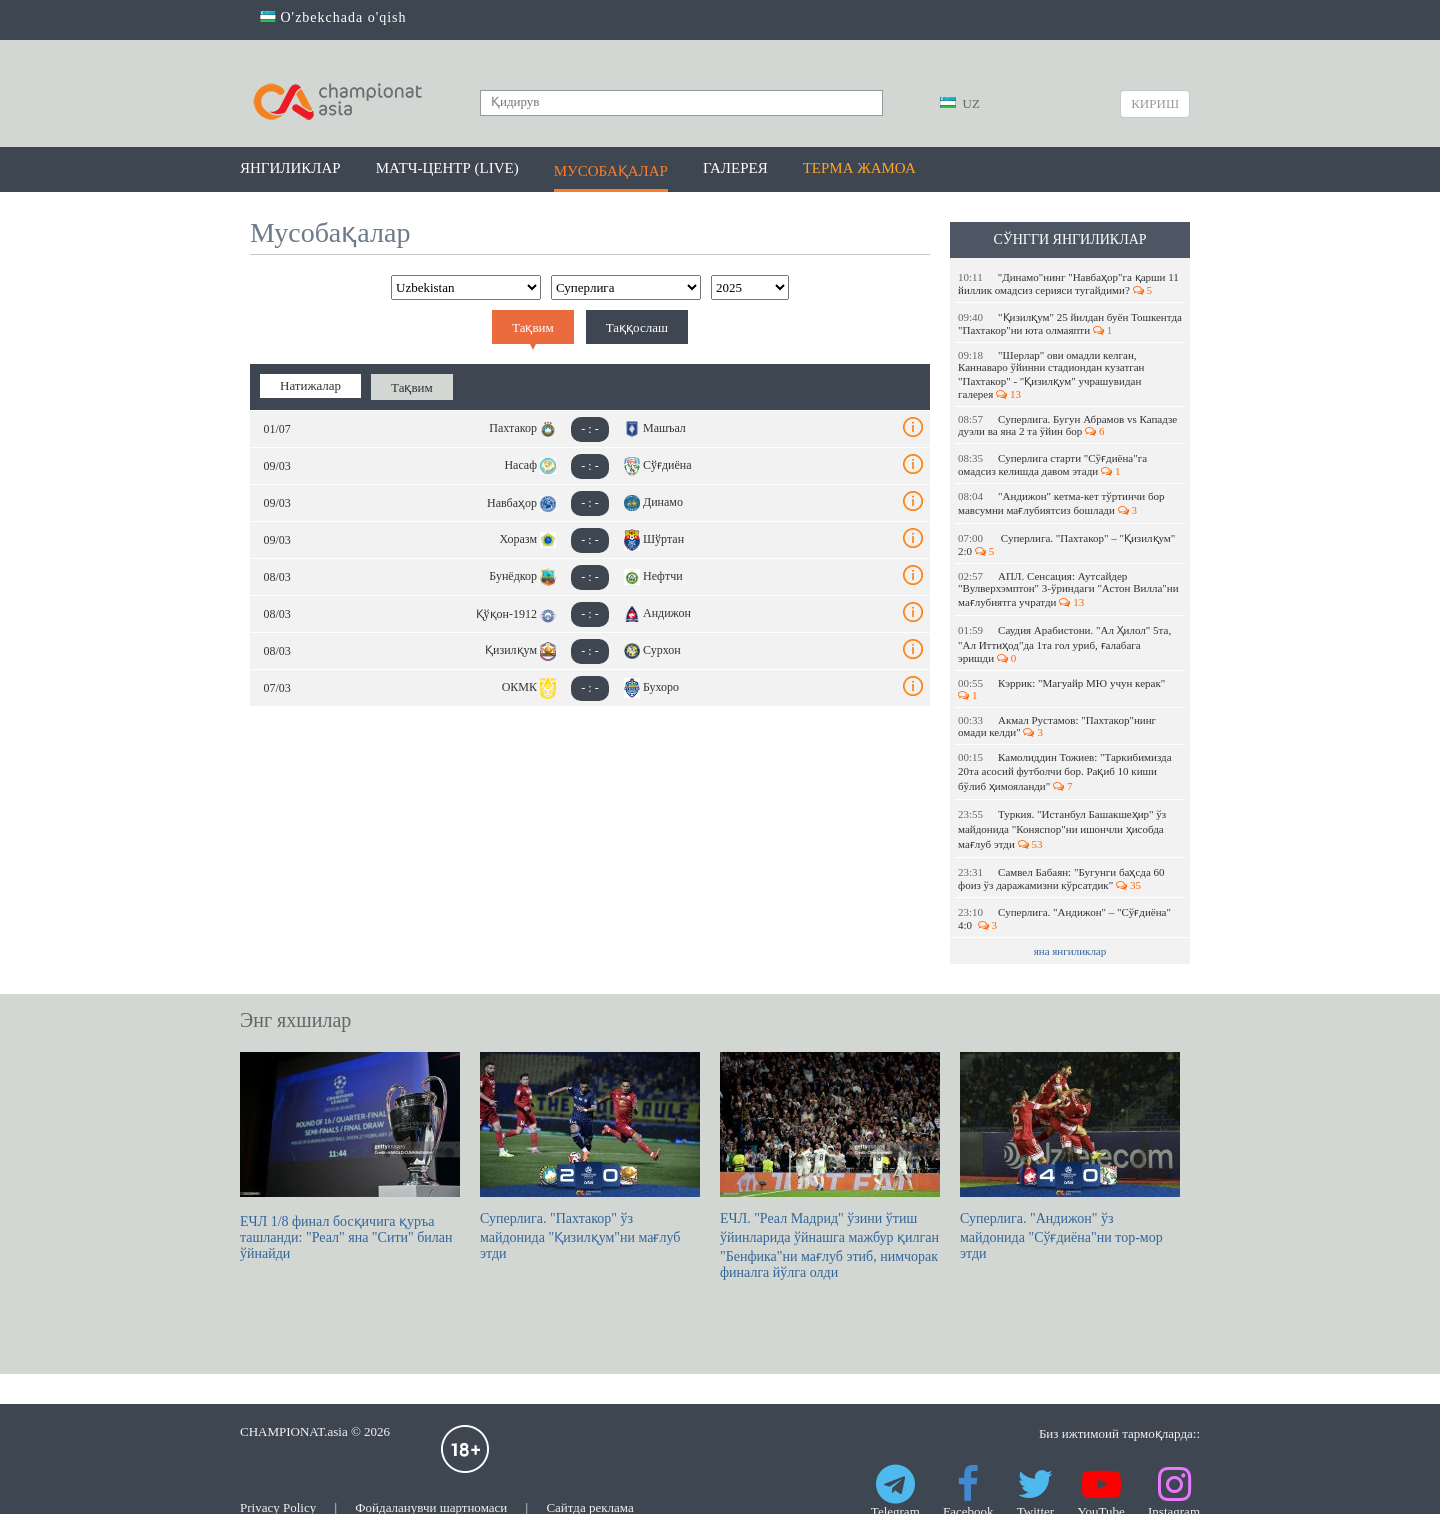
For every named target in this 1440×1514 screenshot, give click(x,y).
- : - (589, 429)
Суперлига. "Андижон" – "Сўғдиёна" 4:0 (1064, 918)
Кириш (1155, 103)
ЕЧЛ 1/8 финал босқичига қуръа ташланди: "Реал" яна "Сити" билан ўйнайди (350, 1156)
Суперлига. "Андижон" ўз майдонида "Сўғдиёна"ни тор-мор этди (1070, 1156)
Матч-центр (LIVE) (447, 168)
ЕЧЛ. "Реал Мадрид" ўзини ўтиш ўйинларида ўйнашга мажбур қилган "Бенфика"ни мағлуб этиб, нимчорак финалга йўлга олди (830, 1166)
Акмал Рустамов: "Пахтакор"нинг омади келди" (1057, 726)
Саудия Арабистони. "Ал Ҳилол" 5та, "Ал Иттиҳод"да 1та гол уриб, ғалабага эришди (1064, 644)
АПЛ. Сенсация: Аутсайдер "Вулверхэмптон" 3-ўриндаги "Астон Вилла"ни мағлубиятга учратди (1068, 589)
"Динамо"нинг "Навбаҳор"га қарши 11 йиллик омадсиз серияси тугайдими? (1068, 283)
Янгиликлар (290, 168)
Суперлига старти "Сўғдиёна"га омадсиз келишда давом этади (1052, 464)
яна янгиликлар (1070, 951)
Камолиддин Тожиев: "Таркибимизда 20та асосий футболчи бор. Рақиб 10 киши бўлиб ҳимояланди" (1065, 771)
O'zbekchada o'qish (333, 17)
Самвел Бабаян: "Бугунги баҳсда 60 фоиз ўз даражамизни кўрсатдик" (1061, 878)
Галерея (735, 168)
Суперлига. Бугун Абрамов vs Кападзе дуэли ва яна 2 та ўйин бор (1067, 425)
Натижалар (310, 385)
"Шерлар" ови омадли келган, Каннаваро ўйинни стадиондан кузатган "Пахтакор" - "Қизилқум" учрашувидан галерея (1051, 374)
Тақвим (533, 327)
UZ (960, 103)
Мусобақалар (611, 171)
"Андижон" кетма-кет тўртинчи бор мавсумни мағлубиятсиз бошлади (1061, 503)
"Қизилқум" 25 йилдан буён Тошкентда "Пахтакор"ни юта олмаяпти (1070, 323)
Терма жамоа (859, 168)
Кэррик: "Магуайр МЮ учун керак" (1063, 689)
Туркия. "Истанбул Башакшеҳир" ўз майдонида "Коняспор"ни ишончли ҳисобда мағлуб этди (1062, 829)
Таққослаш (637, 327)
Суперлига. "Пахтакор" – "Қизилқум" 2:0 (1066, 544)
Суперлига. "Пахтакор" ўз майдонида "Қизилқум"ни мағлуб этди (590, 1156)
